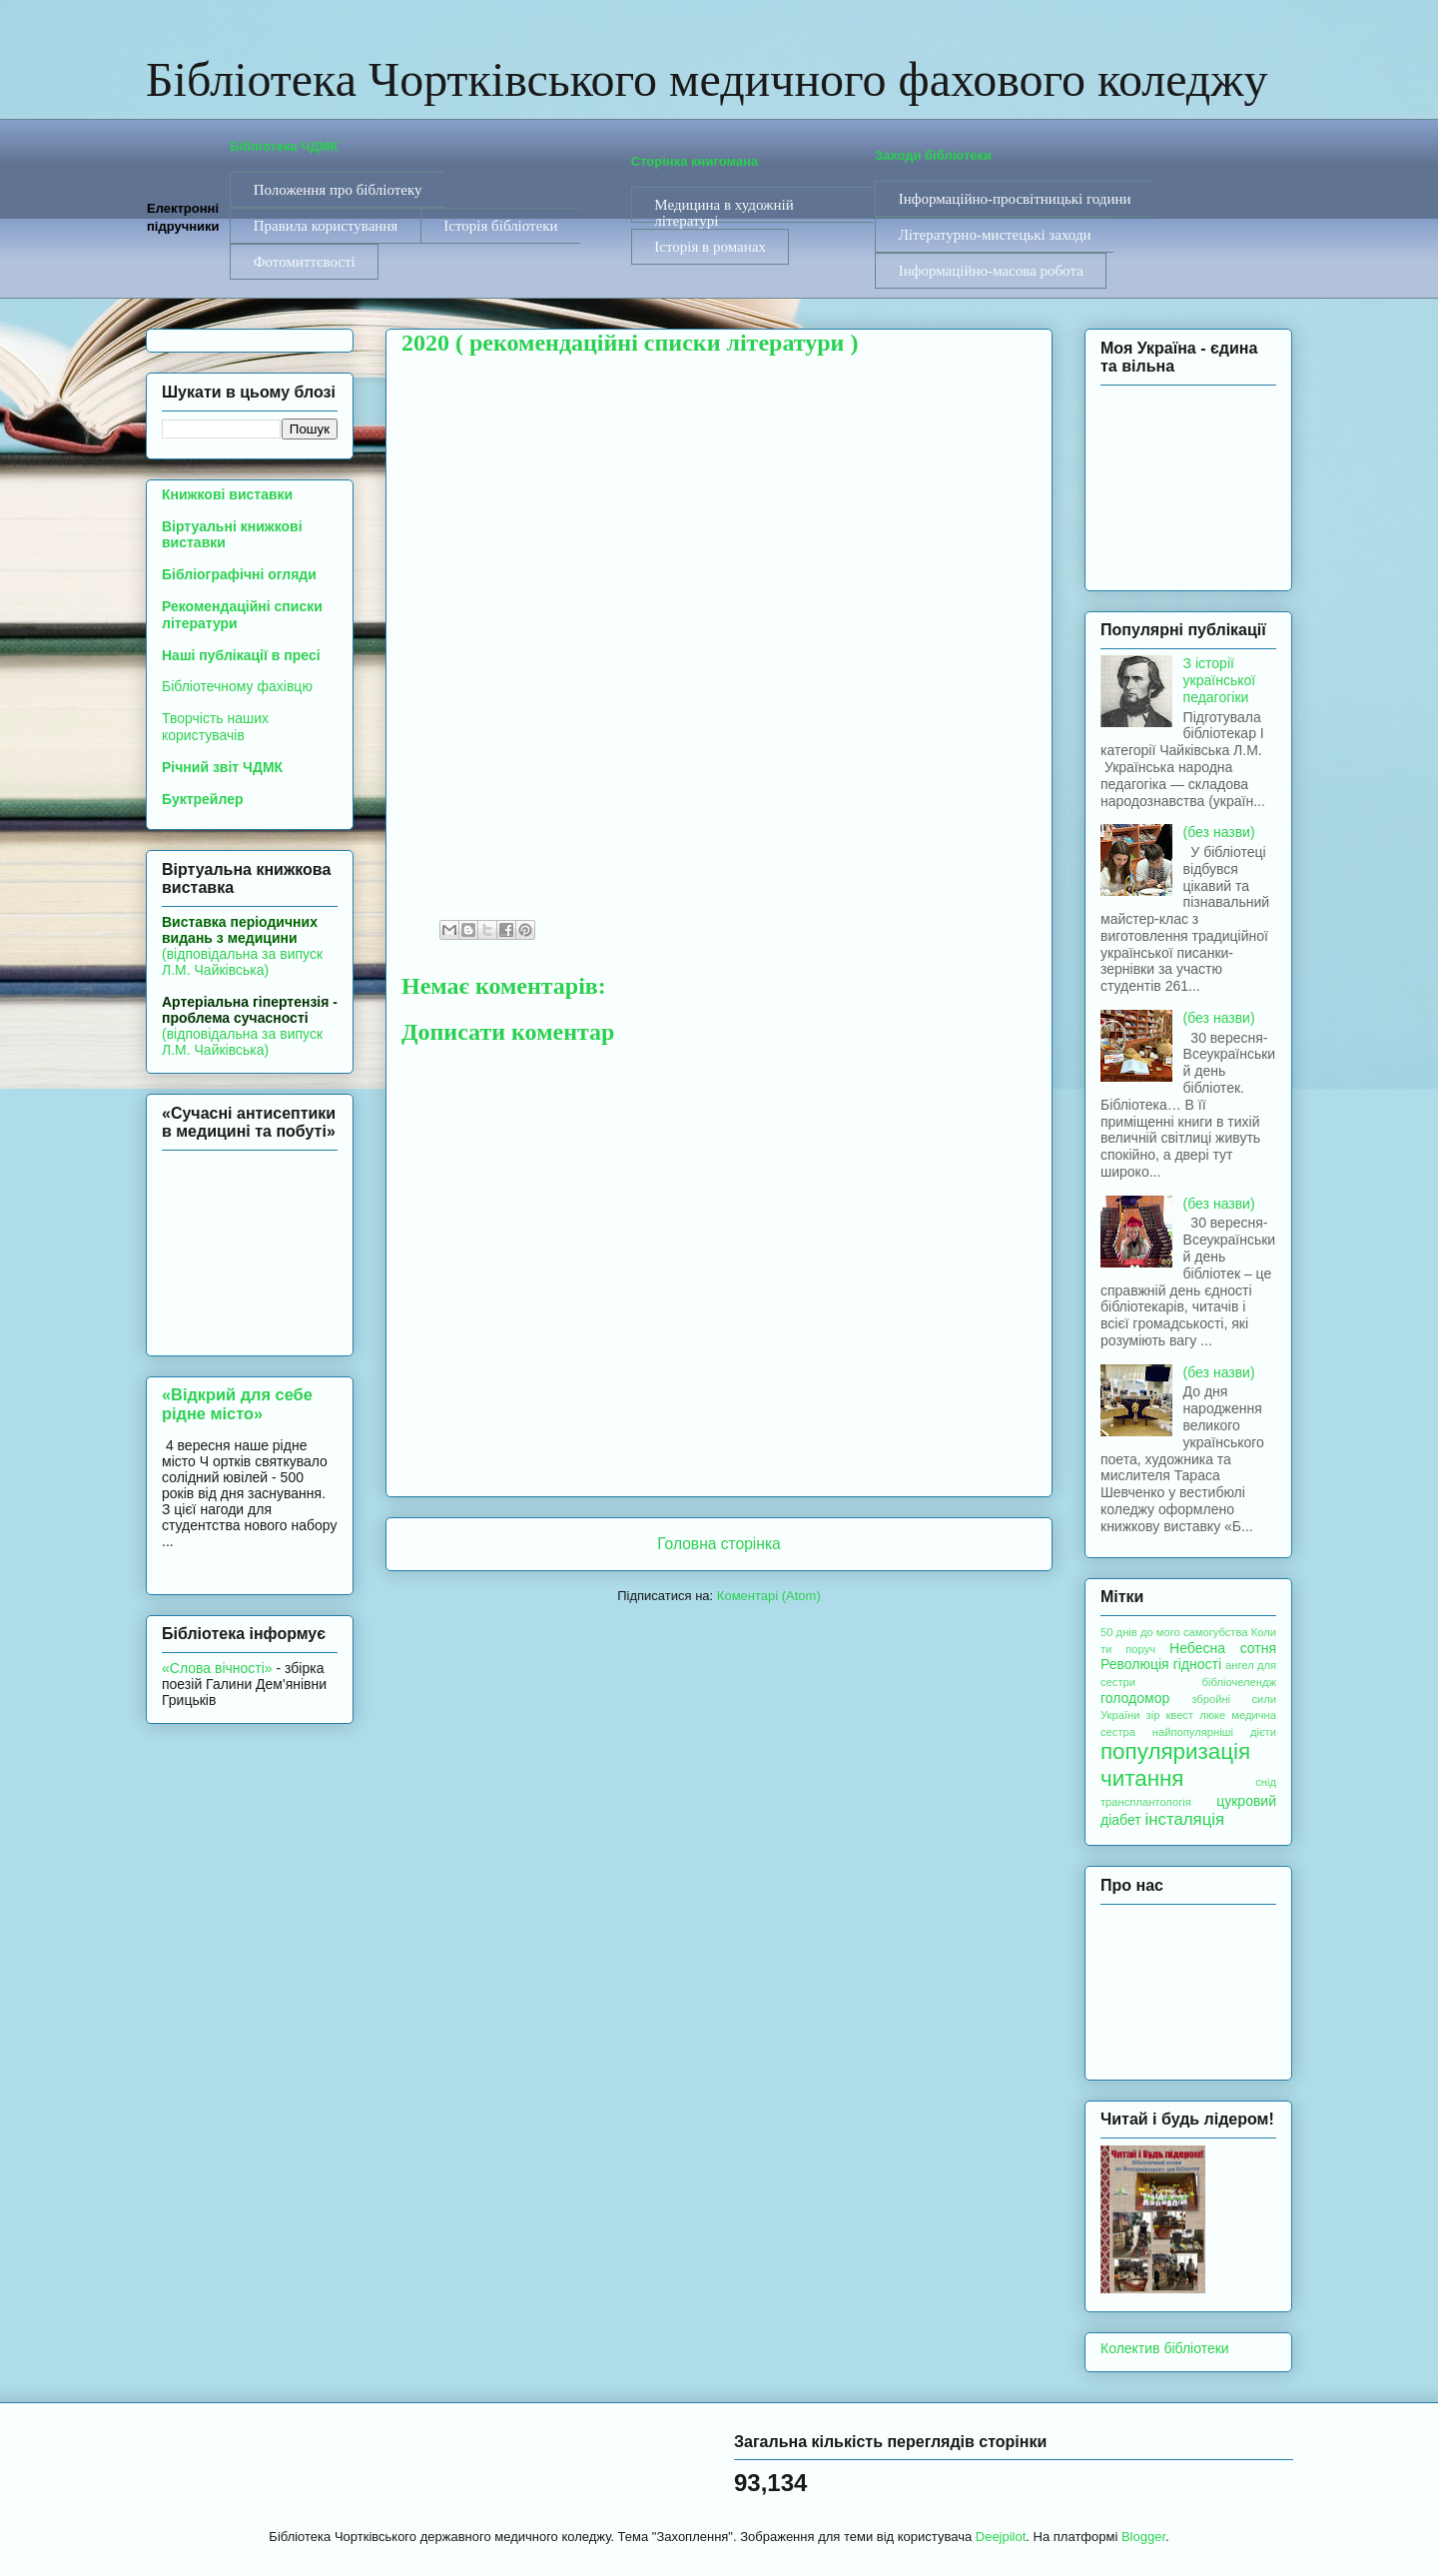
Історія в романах (710, 247)
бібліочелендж (1239, 1682)
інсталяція (1185, 1819)
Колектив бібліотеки (1164, 2348)
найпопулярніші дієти (1214, 1732)
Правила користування (326, 226)
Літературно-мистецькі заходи (995, 235)
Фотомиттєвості (305, 262)
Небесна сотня (1222, 1648)
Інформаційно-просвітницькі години (1015, 199)
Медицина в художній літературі (723, 210)
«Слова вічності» (217, 1668)
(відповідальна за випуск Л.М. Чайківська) (242, 946)
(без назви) (1219, 832)
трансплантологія (1145, 1802)
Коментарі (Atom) (769, 1595)
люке (1212, 1715)
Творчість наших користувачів (215, 726)
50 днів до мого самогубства (1174, 1632)
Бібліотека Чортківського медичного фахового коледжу (706, 79)
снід (1265, 1782)
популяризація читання (1175, 1765)
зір (1153, 1715)
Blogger (1143, 2536)
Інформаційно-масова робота (991, 271)
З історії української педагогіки (1219, 680)
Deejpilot (1001, 2536)
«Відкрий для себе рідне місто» (237, 1403)
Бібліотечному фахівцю (237, 686)
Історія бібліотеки (500, 226)
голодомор (1134, 1698)
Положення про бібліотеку (338, 190)
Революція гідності (1160, 1664)
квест (1179, 1715)
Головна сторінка (719, 1543)
